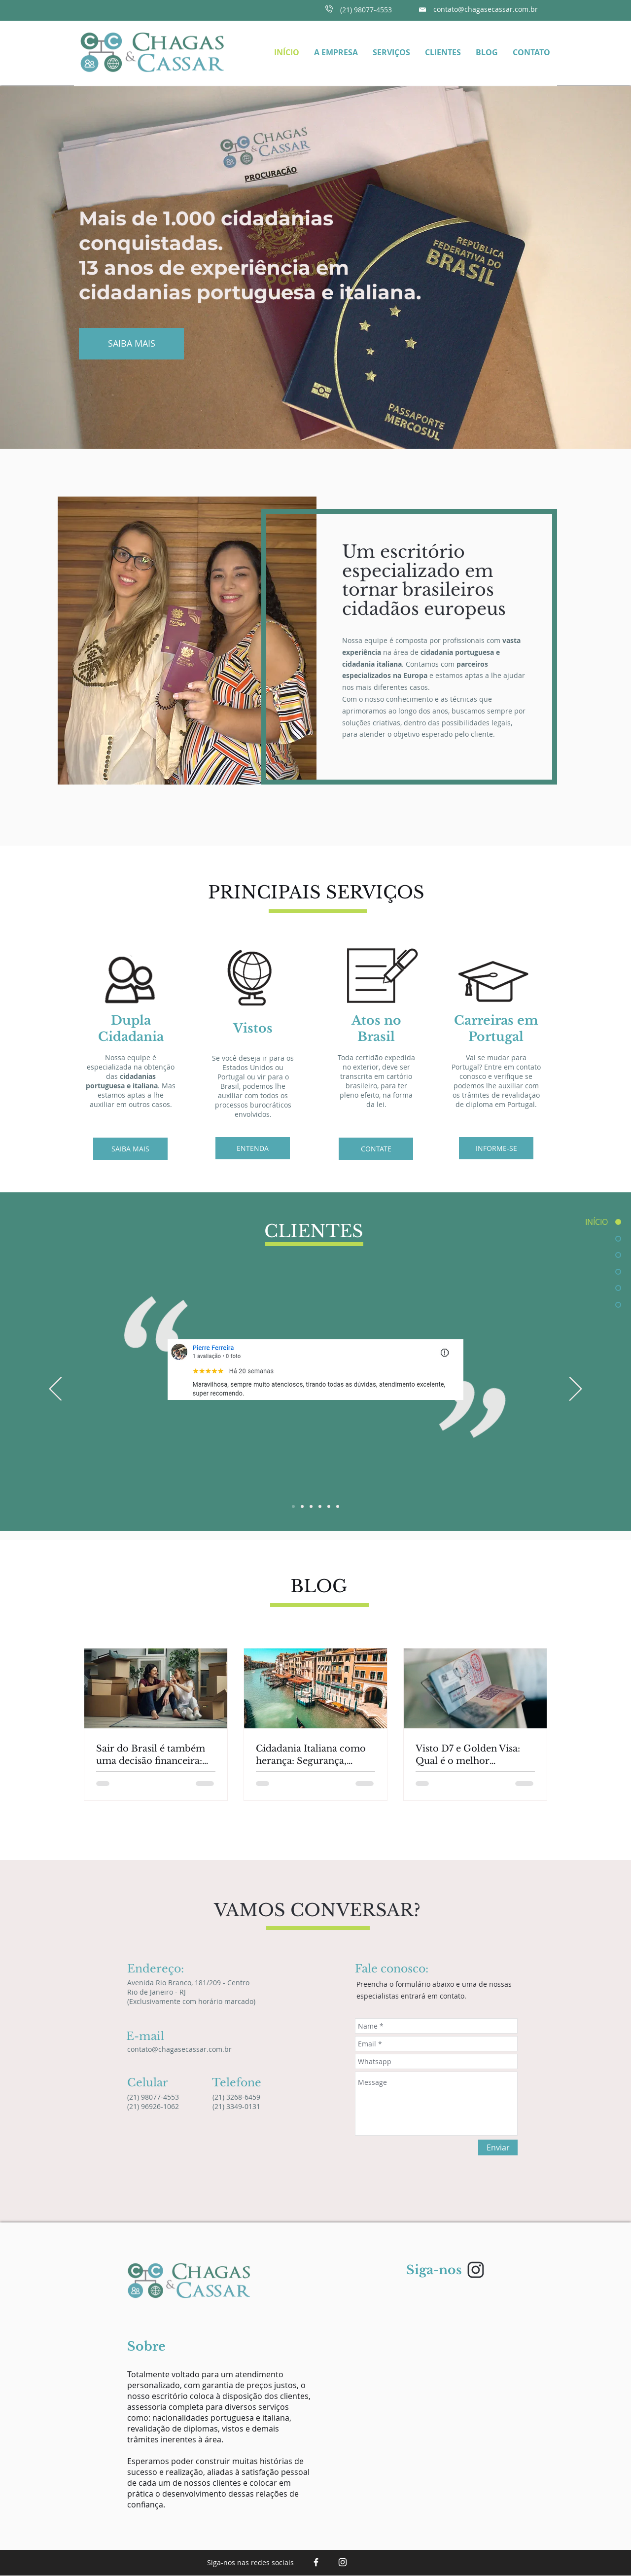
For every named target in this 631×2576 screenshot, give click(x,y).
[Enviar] (498, 2147)
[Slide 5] (328, 1506)
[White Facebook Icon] (316, 2562)
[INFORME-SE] (496, 1148)
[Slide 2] (302, 1506)
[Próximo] (575, 1389)
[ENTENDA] (252, 1148)
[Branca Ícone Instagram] (342, 2562)
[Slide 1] (293, 1506)
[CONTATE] (376, 1149)
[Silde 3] (311, 1506)
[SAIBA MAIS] (131, 343)
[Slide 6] (337, 1506)
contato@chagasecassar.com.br (485, 9)
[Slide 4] (319, 1506)
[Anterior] (55, 1389)
